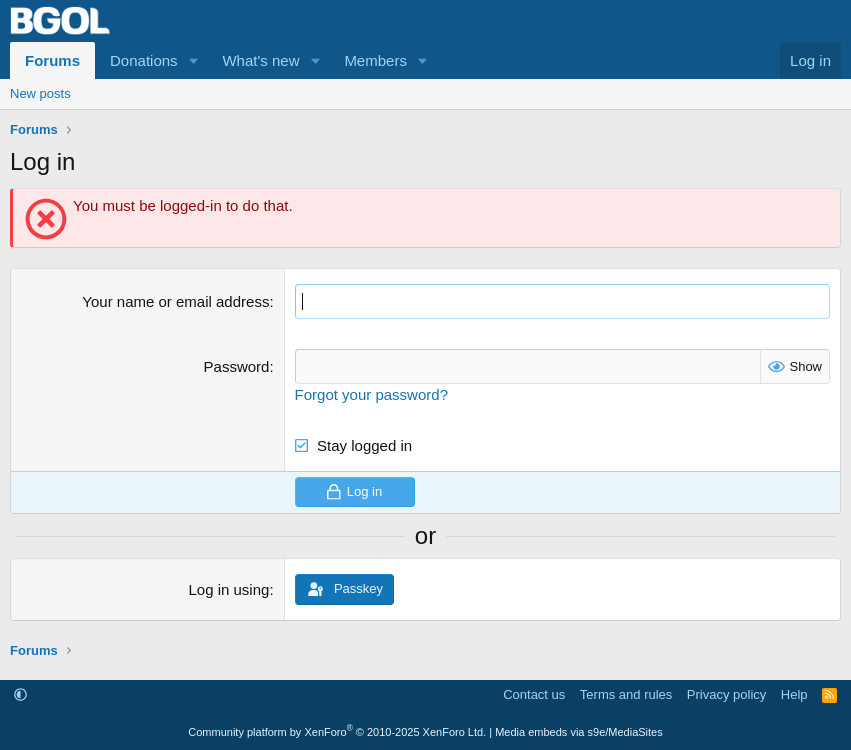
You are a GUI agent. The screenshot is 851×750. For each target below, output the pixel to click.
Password (237, 366)
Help (794, 694)
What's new (260, 60)
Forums (52, 60)
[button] (193, 60)
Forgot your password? (371, 394)
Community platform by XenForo (337, 732)
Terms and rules (626, 694)
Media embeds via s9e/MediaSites (579, 732)
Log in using (228, 589)
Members (375, 60)
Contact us (534, 694)
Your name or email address (175, 301)
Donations (144, 60)
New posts (40, 93)
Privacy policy (726, 694)
